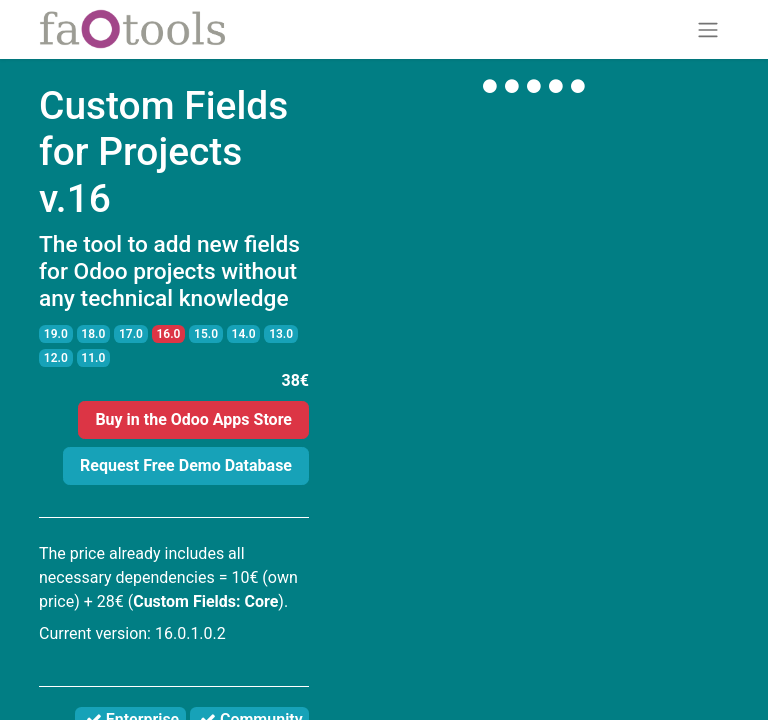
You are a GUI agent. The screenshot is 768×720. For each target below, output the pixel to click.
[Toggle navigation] (708, 29)
